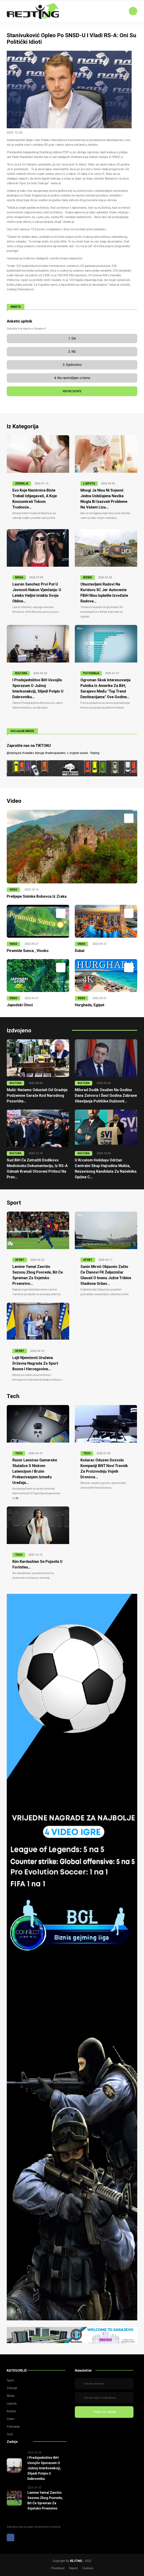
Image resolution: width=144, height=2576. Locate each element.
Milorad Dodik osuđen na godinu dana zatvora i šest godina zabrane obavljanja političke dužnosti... (106, 1095)
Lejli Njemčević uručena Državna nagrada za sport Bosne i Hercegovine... (35, 1363)
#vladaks (28, 753)
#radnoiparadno (55, 753)
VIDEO (13, 889)
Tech (10, 2434)
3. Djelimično (72, 365)
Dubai (79, 950)
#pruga (39, 753)
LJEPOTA (89, 483)
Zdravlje (12, 2388)
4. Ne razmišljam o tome (72, 378)
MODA (19, 577)
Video (10, 2419)
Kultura (11, 2411)
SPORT (19, 1259)
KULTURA (21, 673)
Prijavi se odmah (104, 2412)
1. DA (72, 338)
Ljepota (11, 2403)
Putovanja (13, 2426)
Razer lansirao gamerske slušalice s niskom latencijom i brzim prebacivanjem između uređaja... (34, 1471)
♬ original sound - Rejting (82, 753)
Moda (10, 2396)
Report (73, 2568)
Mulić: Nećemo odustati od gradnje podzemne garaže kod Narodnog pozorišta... (37, 1095)
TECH (18, 1453)
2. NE (72, 352)
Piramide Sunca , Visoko (28, 950)
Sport (10, 2380)
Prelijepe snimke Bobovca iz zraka (37, 896)
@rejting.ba (14, 753)
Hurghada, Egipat (89, 1005)
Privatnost (57, 2568)
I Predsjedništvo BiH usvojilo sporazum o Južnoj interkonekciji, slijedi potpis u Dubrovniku (44, 2468)
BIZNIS (87, 577)
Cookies (87, 2568)
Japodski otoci (20, 1005)
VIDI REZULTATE (72, 391)
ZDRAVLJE (21, 483)
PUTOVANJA (91, 673)
